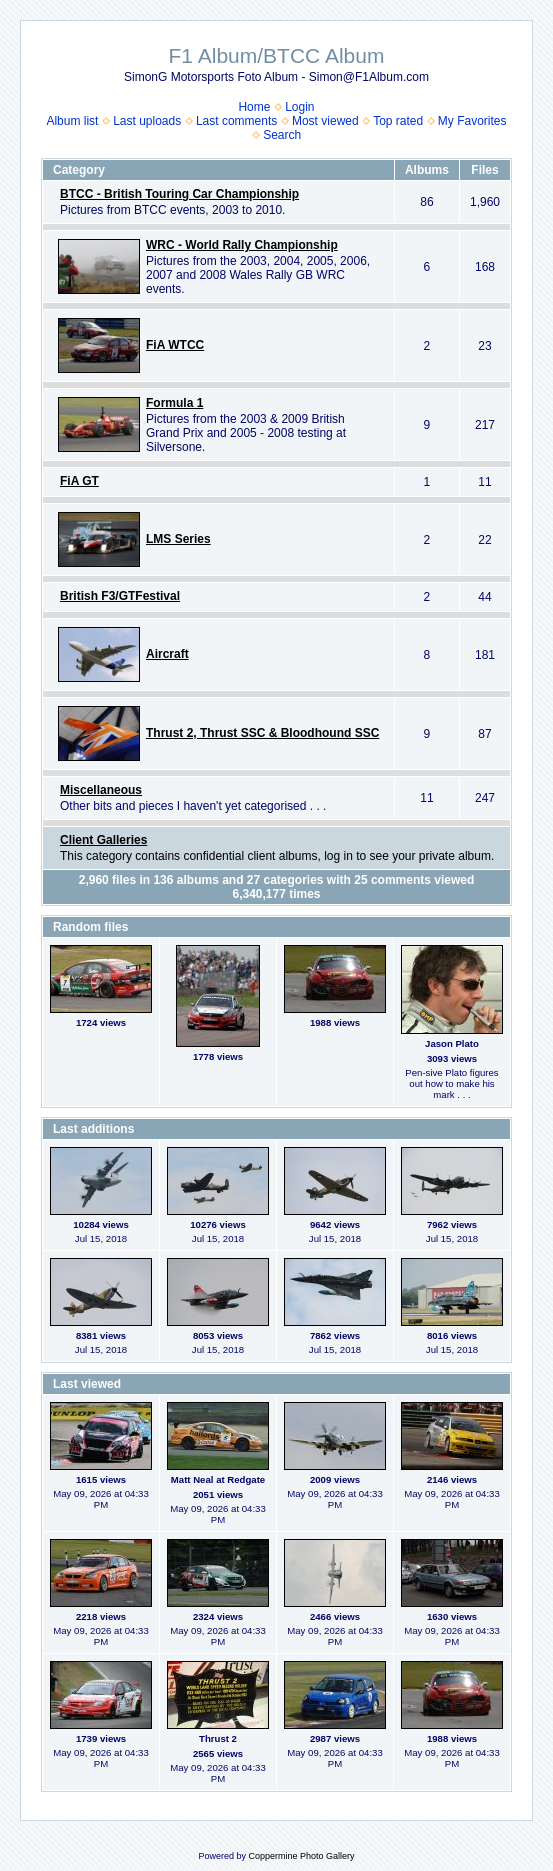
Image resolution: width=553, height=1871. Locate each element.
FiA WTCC (175, 345)
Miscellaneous (101, 790)
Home (254, 107)
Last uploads (147, 121)
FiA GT (79, 481)
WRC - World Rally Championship (242, 245)
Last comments (236, 121)
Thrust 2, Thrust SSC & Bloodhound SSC (262, 733)
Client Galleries (103, 840)
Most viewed (325, 121)
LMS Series (178, 539)
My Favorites (472, 121)
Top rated (398, 121)
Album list (72, 121)
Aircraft (167, 654)
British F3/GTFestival (120, 596)
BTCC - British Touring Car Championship (179, 194)
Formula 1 (174, 403)
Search (282, 135)
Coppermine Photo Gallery (301, 1856)
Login (299, 107)
